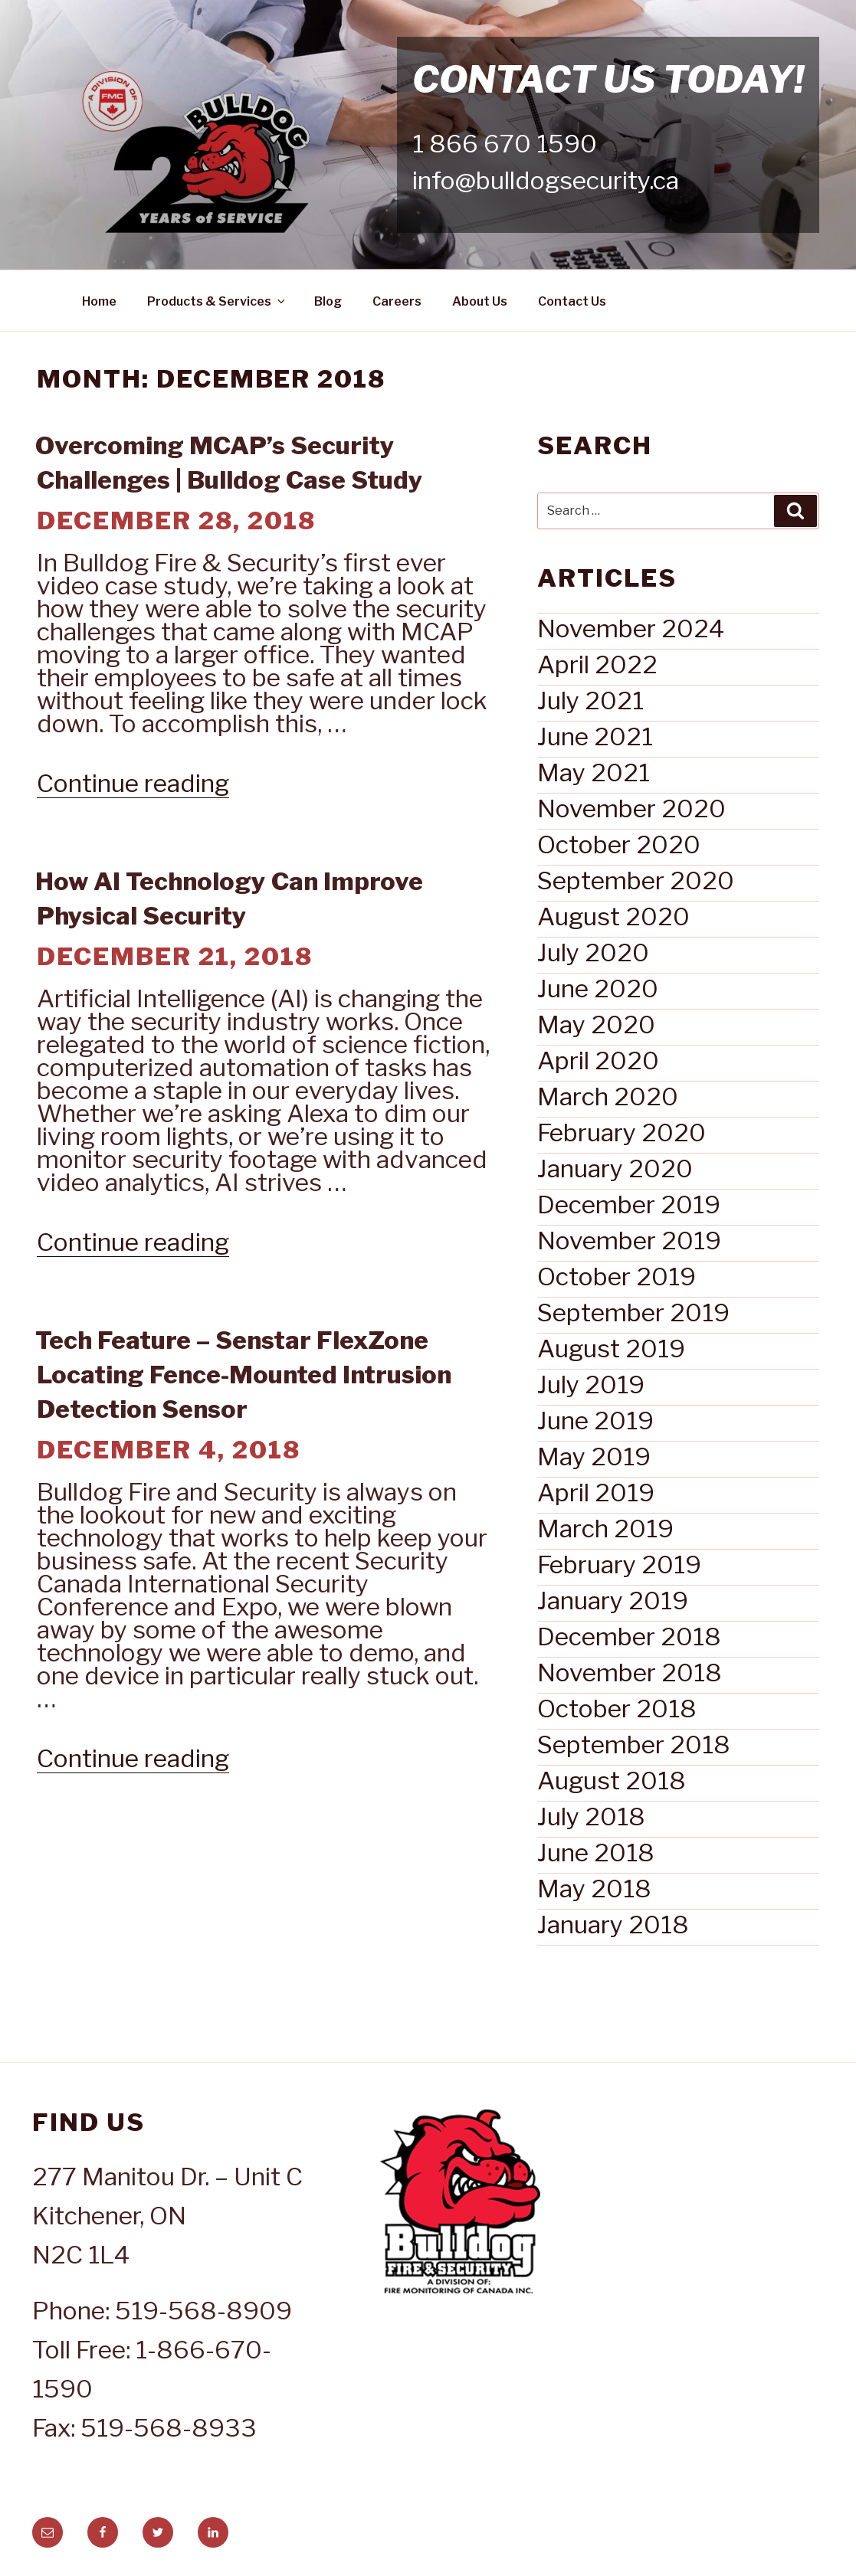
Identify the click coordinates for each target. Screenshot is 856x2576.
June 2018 (595, 1852)
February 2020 (621, 1132)
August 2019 (611, 1348)
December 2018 (629, 1636)
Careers (396, 301)
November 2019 (629, 1240)
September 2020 (635, 880)
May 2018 (594, 1888)
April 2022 (597, 664)
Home (99, 301)
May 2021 (593, 772)
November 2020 (631, 808)
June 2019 (595, 1420)
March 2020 (607, 1096)
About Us (479, 301)
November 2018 (629, 1672)
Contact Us (572, 301)
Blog (328, 301)
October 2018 (617, 1708)
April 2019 (595, 1492)
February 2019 (619, 1564)
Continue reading (133, 783)
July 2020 (593, 952)
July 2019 (590, 1384)
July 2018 (591, 1816)
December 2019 (628, 1204)
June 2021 (595, 736)
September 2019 (633, 1312)
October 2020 (618, 844)
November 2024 (630, 628)
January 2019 (612, 1600)
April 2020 (598, 1060)
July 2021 (590, 700)
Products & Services (217, 301)
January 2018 (613, 1924)
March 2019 (605, 1528)
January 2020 (615, 1168)
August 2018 (611, 1780)
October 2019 (616, 1276)
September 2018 (633, 1744)
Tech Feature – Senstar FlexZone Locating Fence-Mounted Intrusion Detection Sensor (243, 1374)
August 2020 (613, 916)
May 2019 (594, 1456)
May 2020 (596, 1024)
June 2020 (597, 988)
